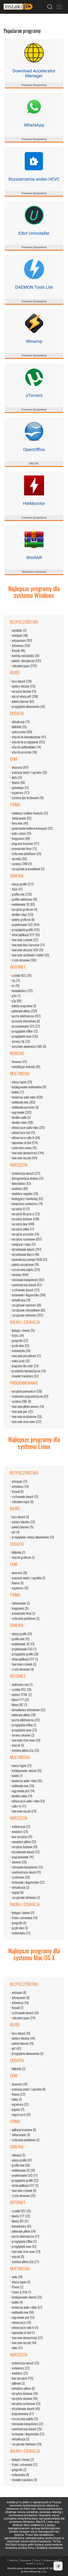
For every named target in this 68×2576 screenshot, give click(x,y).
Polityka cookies (51, 2560)
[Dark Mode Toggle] (58, 2566)
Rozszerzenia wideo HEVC (34, 179)
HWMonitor (34, 503)
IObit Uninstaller (34, 233)
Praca (37, 2560)
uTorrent (34, 395)
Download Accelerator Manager (34, 73)
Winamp (34, 341)
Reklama (13, 2560)
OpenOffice (34, 449)
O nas (39, 2563)
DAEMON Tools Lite (34, 287)
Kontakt (29, 2563)
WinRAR (34, 557)
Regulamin (26, 2560)
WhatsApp (34, 125)
